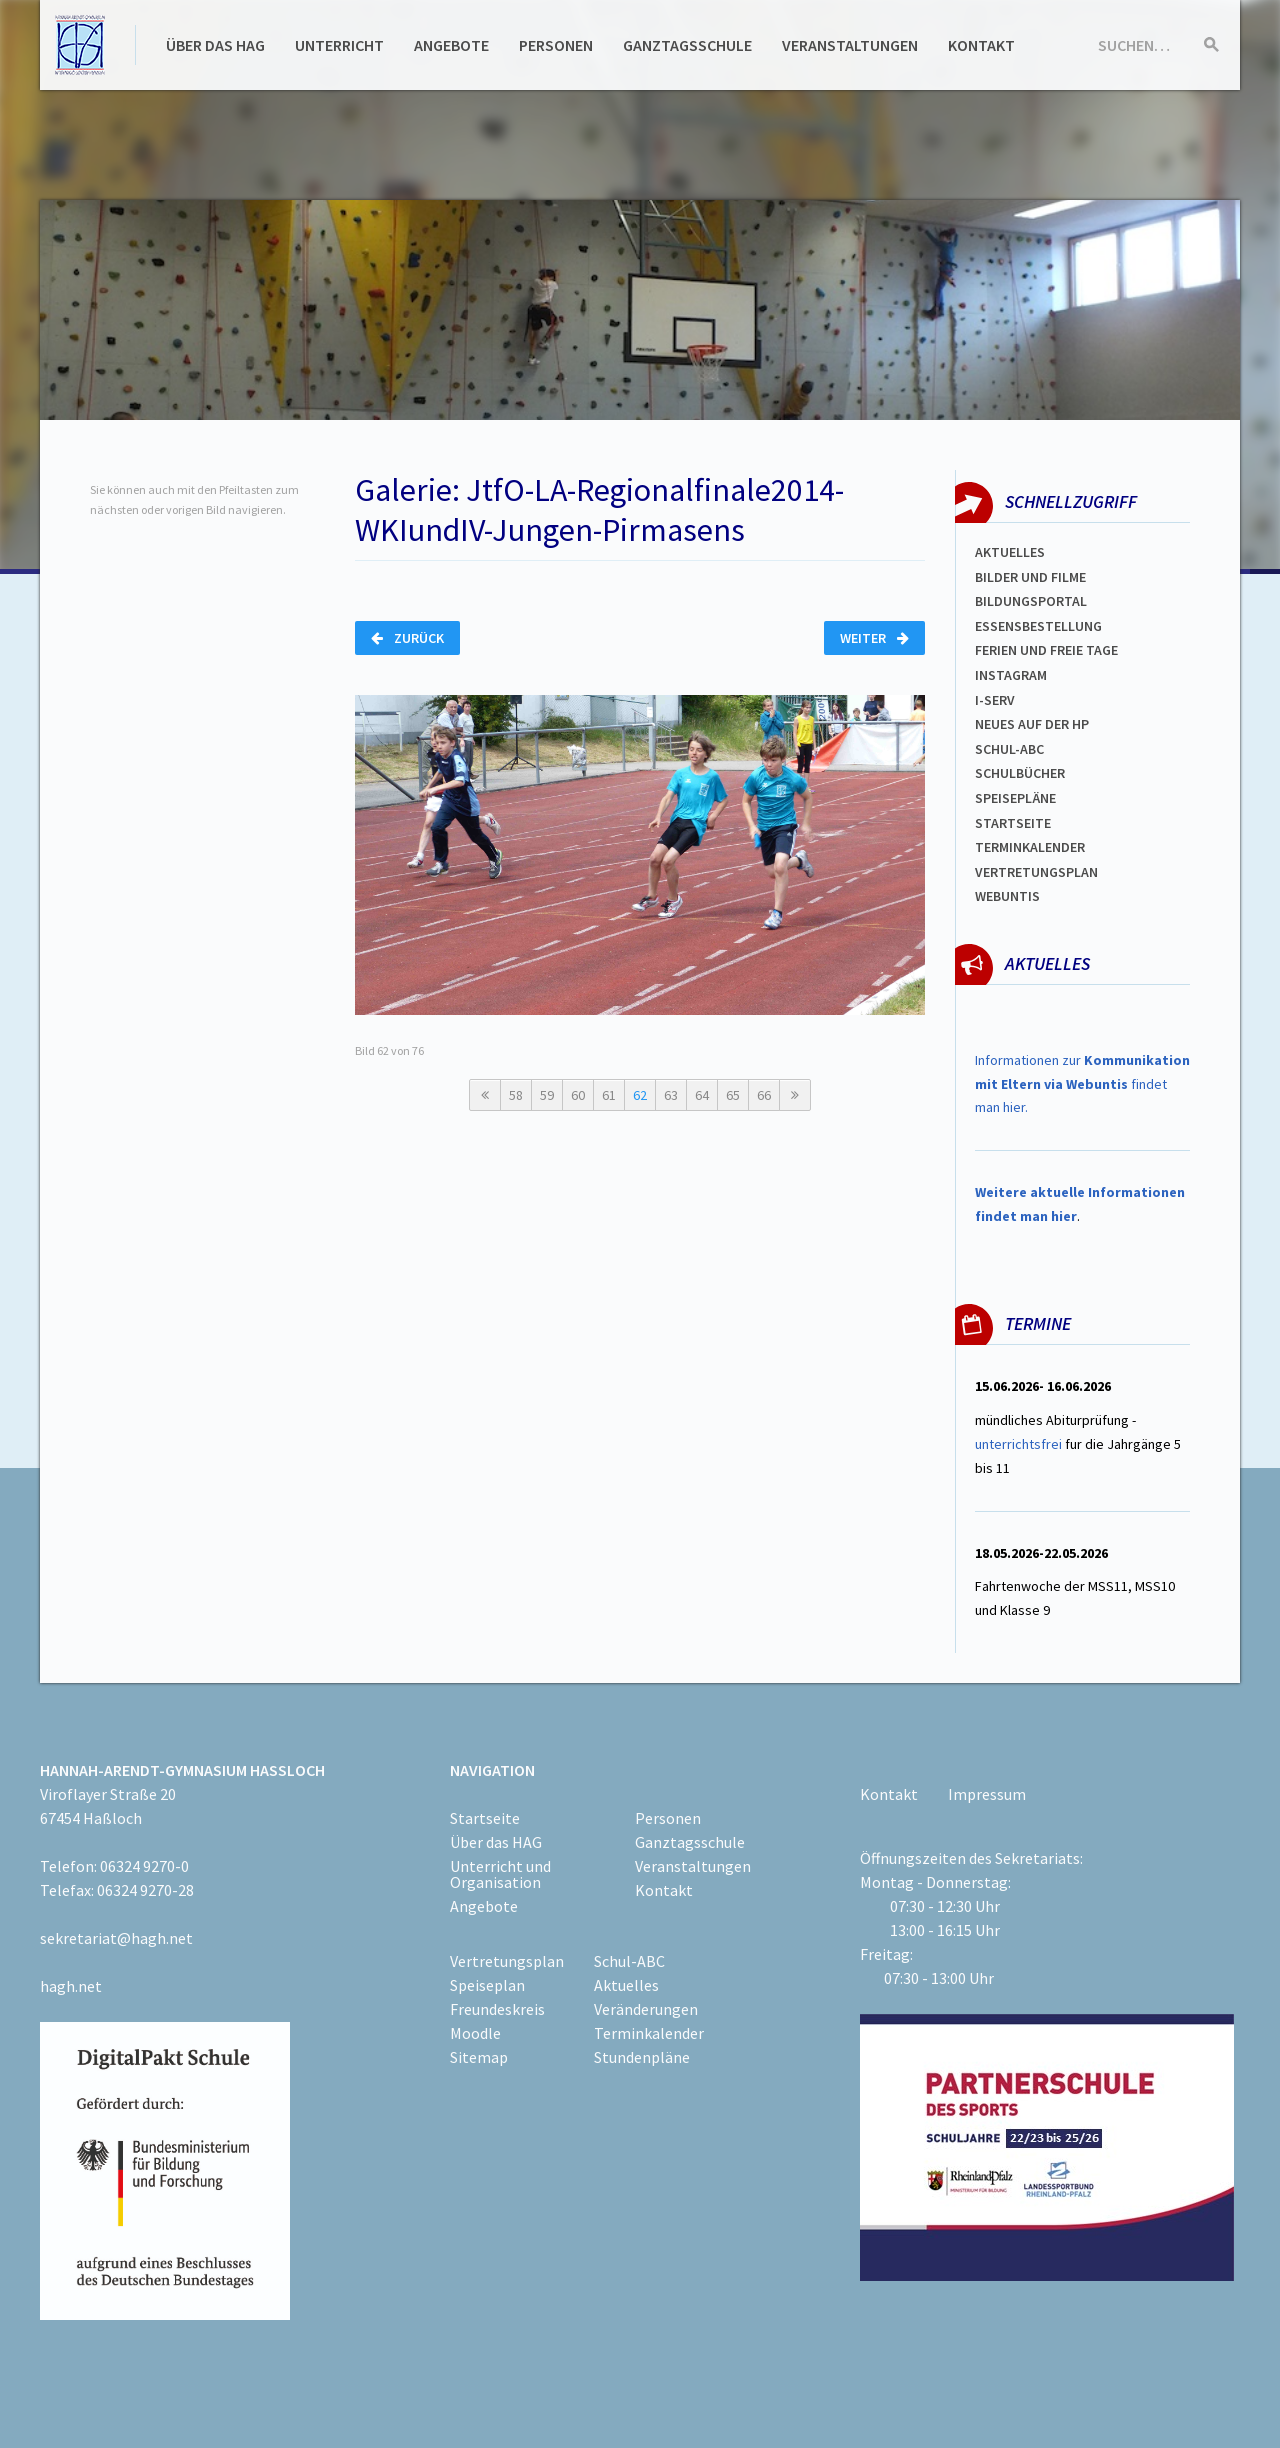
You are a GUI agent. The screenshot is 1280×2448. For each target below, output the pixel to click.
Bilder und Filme (1030, 577)
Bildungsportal (1031, 601)
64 (702, 1095)
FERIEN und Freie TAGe (1046, 650)
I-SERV (995, 700)
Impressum (987, 1794)
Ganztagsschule (687, 45)
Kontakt (981, 45)
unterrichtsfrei (1018, 1444)
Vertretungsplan (1036, 872)
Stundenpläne (642, 2057)
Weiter (874, 638)
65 (733, 1095)
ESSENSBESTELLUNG (1038, 626)
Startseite (1013, 823)
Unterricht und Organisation (500, 1874)
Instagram (1011, 675)
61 (609, 1095)
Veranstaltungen (850, 45)
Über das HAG (215, 45)
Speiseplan (487, 1985)
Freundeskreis (497, 2009)
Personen (556, 45)
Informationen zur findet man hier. (1082, 1084)
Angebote (451, 45)
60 (578, 1095)
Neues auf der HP (1032, 724)
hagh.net (71, 1986)
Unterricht (339, 45)
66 (764, 1095)
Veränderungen (646, 2009)
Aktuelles (1010, 552)
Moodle (475, 2033)
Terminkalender (1030, 847)
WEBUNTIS (1007, 896)
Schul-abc (1009, 749)
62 (640, 1095)
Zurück (407, 638)
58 (516, 1095)
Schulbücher (1020, 773)
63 (671, 1095)
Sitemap (479, 2057)
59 (547, 1095)
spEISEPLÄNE (1015, 798)
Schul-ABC (629, 1961)
